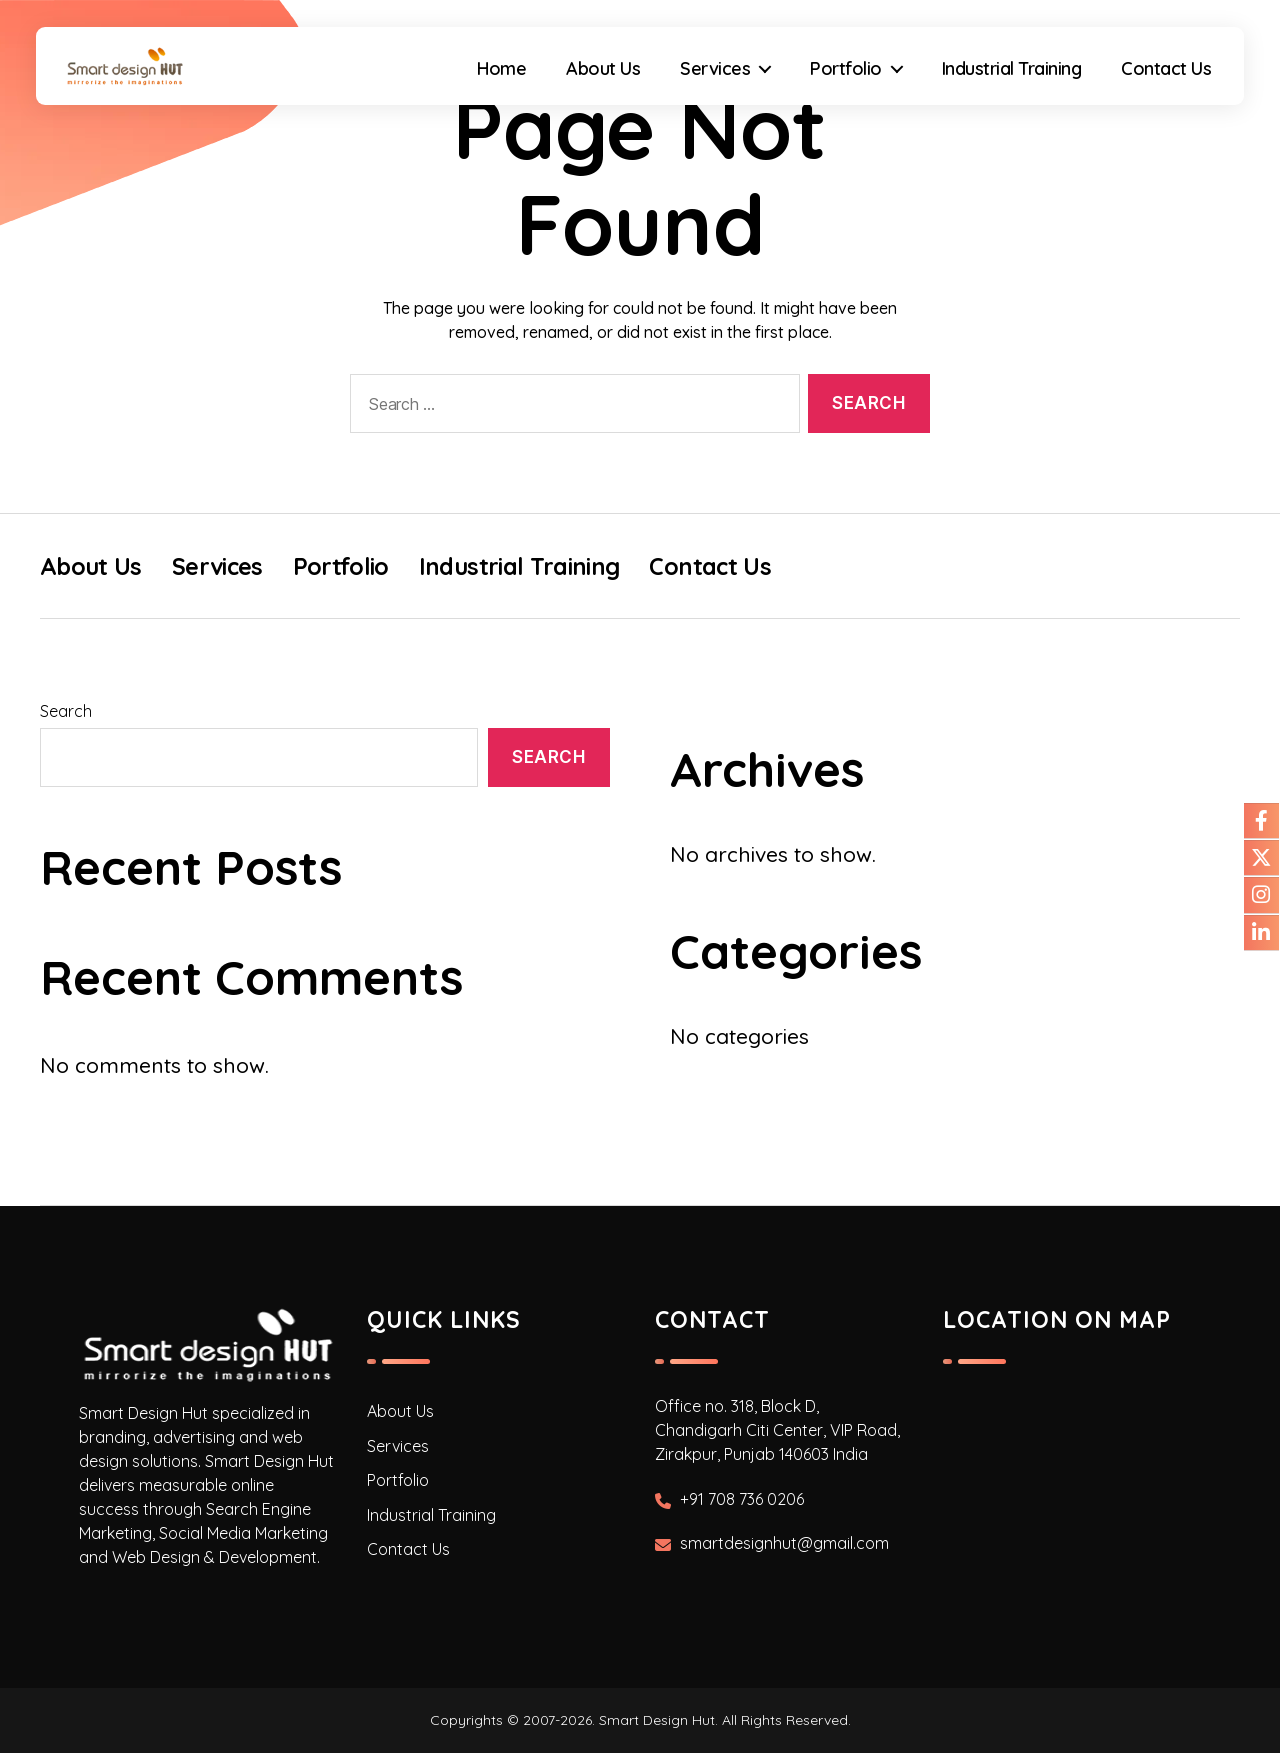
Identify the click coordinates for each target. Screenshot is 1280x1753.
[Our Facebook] (1261, 820)
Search (66, 711)
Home (495, 83)
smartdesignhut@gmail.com (784, 1544)
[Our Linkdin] (1261, 934)
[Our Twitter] (1261, 858)
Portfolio (840, 83)
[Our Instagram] (1261, 896)
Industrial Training (1005, 83)
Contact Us (1160, 83)
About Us (597, 83)
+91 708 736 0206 (742, 1499)
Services (709, 83)
